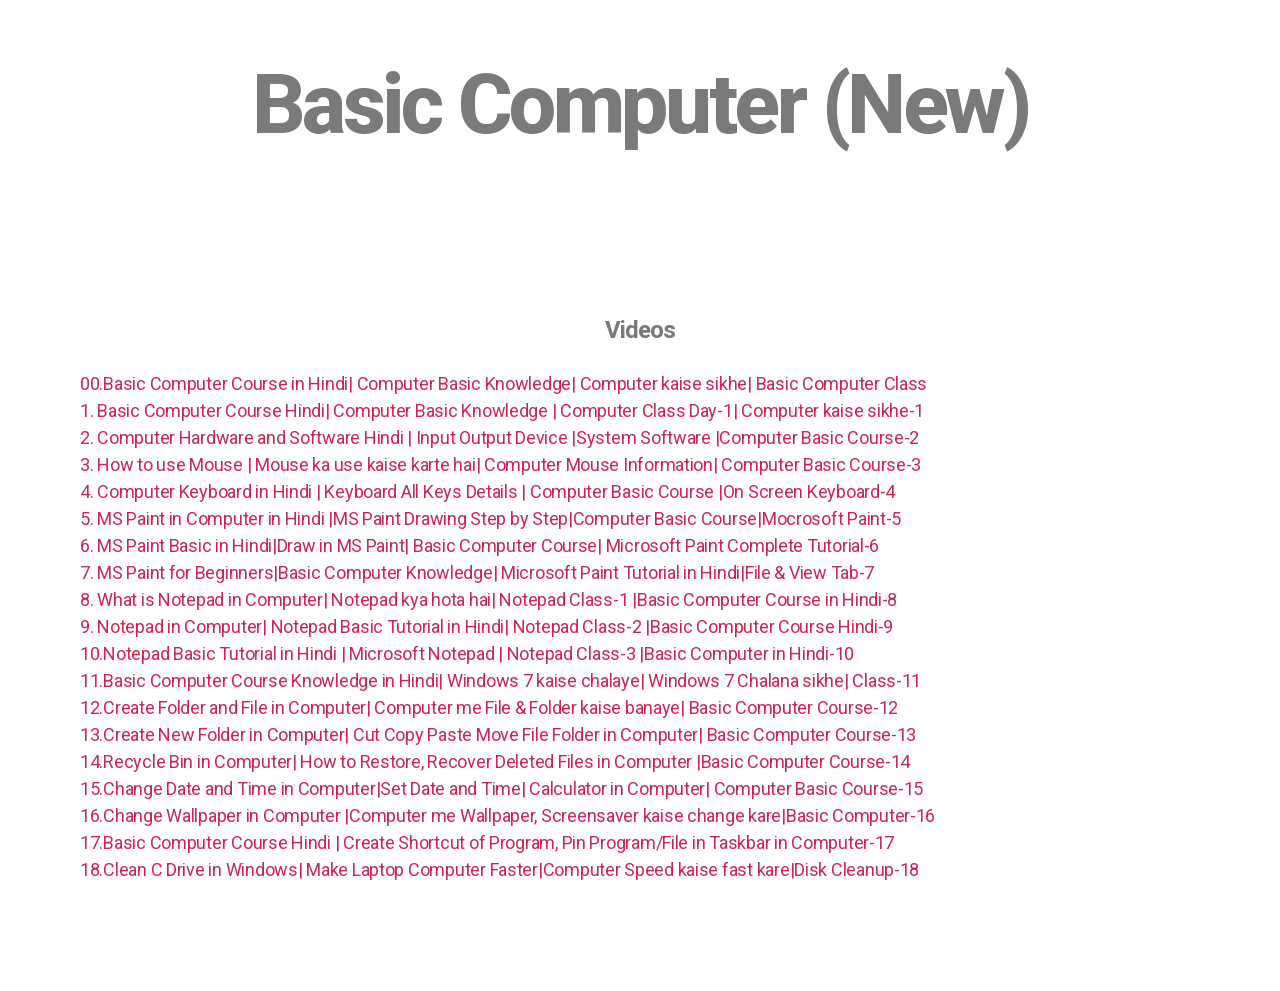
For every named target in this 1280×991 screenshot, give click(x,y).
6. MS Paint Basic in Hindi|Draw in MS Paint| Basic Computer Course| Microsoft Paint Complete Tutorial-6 (481, 545)
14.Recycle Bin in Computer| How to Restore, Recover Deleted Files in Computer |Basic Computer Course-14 (495, 761)
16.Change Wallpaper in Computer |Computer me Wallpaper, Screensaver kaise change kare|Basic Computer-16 (509, 815)
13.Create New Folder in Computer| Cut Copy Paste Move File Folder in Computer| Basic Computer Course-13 (500, 734)
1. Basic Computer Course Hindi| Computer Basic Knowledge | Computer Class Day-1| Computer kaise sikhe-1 (502, 410)
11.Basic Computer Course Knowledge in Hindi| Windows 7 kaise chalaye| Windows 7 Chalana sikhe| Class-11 (502, 680)
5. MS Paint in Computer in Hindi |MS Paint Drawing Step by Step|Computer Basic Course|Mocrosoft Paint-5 (492, 518)
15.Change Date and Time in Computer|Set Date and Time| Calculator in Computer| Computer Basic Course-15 (503, 788)
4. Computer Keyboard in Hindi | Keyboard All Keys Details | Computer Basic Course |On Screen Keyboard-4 (489, 491)
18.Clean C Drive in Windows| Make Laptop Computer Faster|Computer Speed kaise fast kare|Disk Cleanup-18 (501, 869)
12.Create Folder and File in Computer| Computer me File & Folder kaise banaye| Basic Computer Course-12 (491, 707)
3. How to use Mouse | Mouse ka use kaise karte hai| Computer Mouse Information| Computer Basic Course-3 (502, 464)
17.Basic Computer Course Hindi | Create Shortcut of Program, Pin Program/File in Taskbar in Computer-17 (489, 842)
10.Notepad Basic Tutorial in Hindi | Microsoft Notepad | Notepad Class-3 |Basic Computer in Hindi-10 (469, 653)
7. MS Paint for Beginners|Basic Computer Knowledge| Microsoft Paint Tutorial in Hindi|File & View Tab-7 (479, 572)
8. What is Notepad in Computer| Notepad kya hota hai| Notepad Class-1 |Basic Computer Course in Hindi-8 (490, 599)
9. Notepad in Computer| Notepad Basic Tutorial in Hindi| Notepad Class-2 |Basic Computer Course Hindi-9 (488, 626)
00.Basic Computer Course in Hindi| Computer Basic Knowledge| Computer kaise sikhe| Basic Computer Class (503, 383)
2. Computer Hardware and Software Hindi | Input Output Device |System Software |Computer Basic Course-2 (501, 437)
